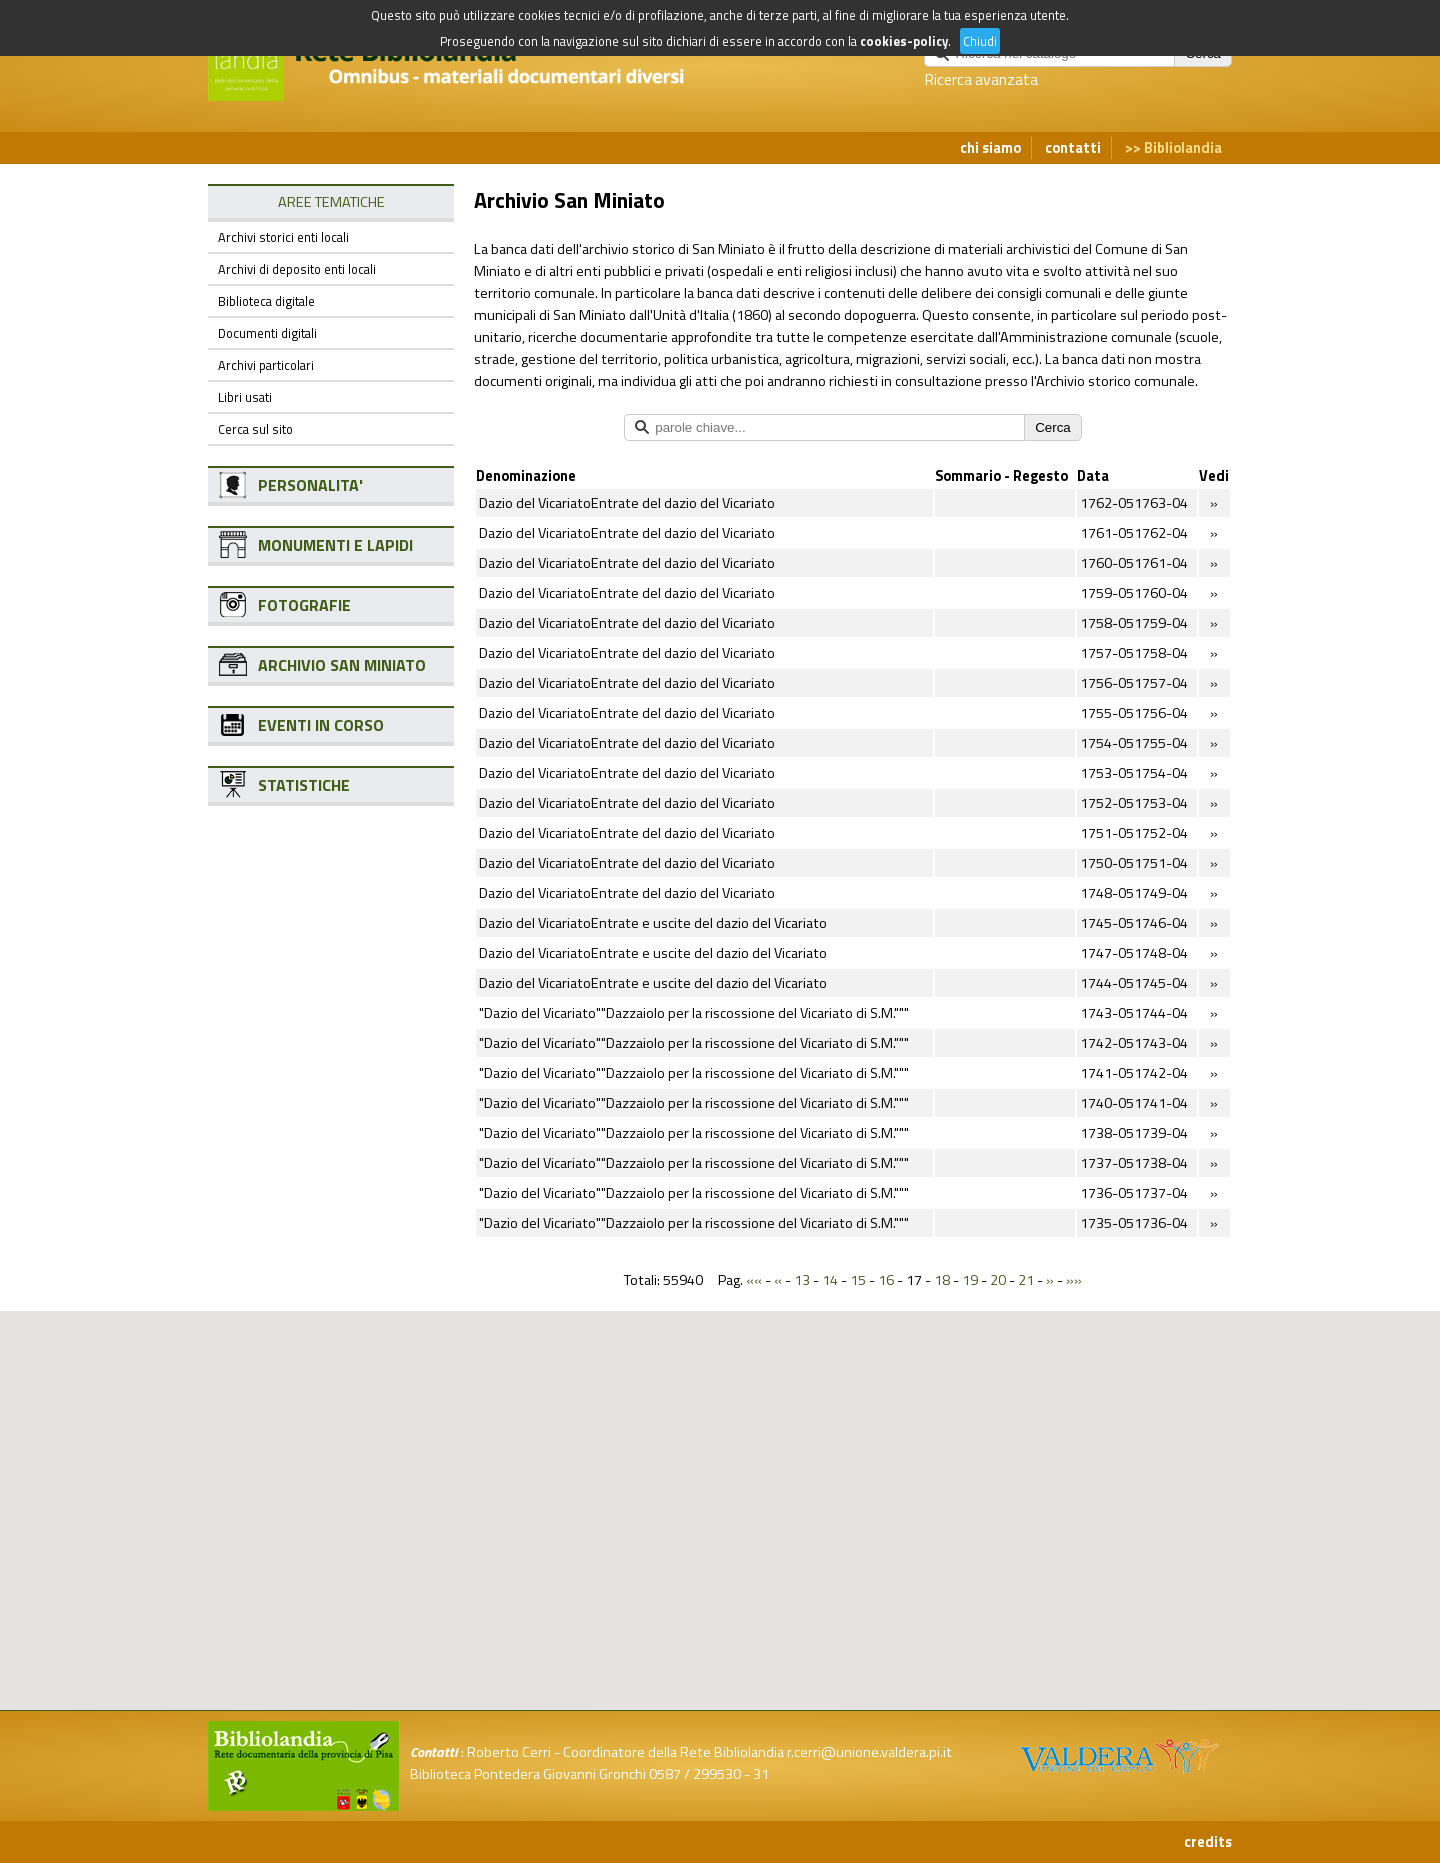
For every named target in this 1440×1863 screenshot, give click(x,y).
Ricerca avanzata (981, 79)
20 (998, 1280)
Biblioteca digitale (266, 301)
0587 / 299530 (695, 1774)
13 (802, 1280)
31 (761, 1774)
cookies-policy (904, 41)
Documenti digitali (267, 333)
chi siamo (990, 148)
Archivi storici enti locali (283, 237)
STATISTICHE (304, 785)
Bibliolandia (1183, 148)
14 (830, 1280)
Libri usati (245, 397)
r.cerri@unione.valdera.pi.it (869, 1752)
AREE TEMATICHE (331, 202)
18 (942, 1280)
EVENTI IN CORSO (321, 725)
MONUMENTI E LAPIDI (335, 545)
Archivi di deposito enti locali (297, 269)
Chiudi (980, 41)
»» (1074, 1280)
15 (858, 1280)
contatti (1073, 148)
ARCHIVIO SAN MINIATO (342, 665)
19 (970, 1280)
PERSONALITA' (310, 485)
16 (886, 1280)
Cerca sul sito (255, 429)
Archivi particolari (266, 365)
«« (754, 1280)
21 (1026, 1280)
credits (1208, 1842)
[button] (736, 1413)
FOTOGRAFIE (304, 605)
